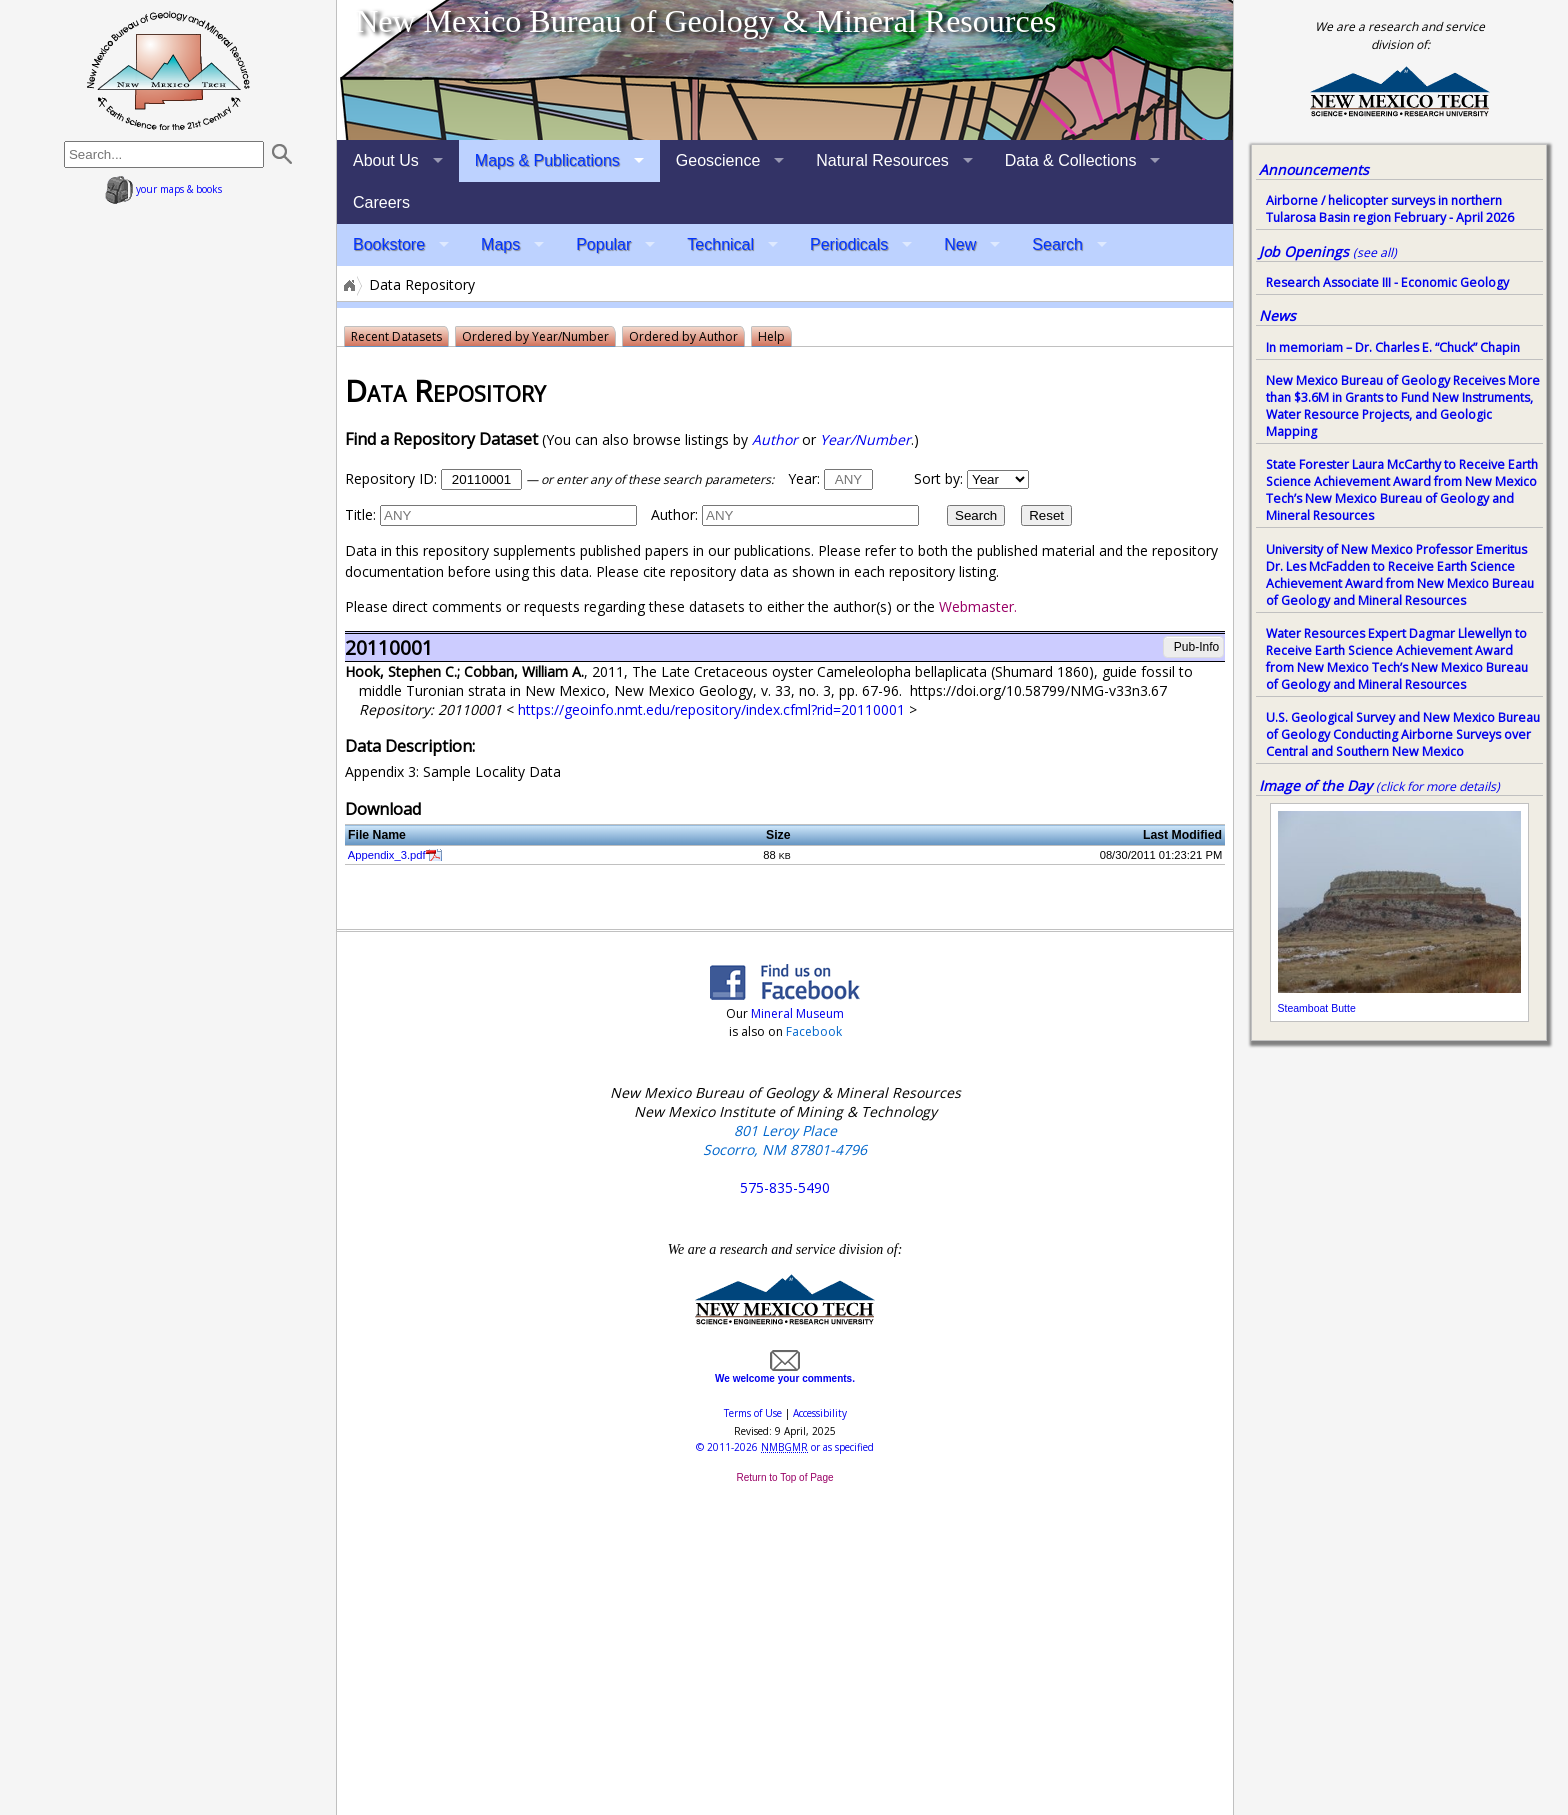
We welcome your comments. (785, 1373)
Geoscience (718, 160)
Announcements (1314, 169)
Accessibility (820, 1413)
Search (1057, 244)
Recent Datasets (396, 336)
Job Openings (1328, 251)
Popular (603, 244)
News (1277, 315)
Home (348, 285)
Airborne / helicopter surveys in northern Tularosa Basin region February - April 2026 (1390, 209)
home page (168, 70)
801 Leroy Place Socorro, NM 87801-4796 (785, 1140)
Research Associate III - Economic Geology (1387, 282)
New (960, 244)
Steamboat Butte (1317, 1008)
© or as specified (785, 1447)
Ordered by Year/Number (535, 336)
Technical (720, 244)
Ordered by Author (683, 336)
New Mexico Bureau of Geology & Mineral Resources (705, 21)
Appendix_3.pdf (387, 855)
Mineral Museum (796, 1013)
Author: (674, 514)
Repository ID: (391, 478)
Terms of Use (753, 1413)
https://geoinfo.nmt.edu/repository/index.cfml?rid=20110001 (713, 709)
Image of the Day (1315, 785)
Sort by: (938, 478)
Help (771, 336)
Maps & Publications (547, 160)
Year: (804, 478)
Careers (381, 202)
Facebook (814, 1031)
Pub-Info (1196, 647)
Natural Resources (882, 160)
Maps (500, 244)
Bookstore (389, 244)
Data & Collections (1071, 160)
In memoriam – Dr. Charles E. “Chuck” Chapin (1393, 347)
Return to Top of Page (784, 1477)
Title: (360, 514)
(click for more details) (1438, 786)
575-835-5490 (785, 1187)
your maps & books (163, 189)
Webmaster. (978, 606)
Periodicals (849, 244)
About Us (386, 160)
